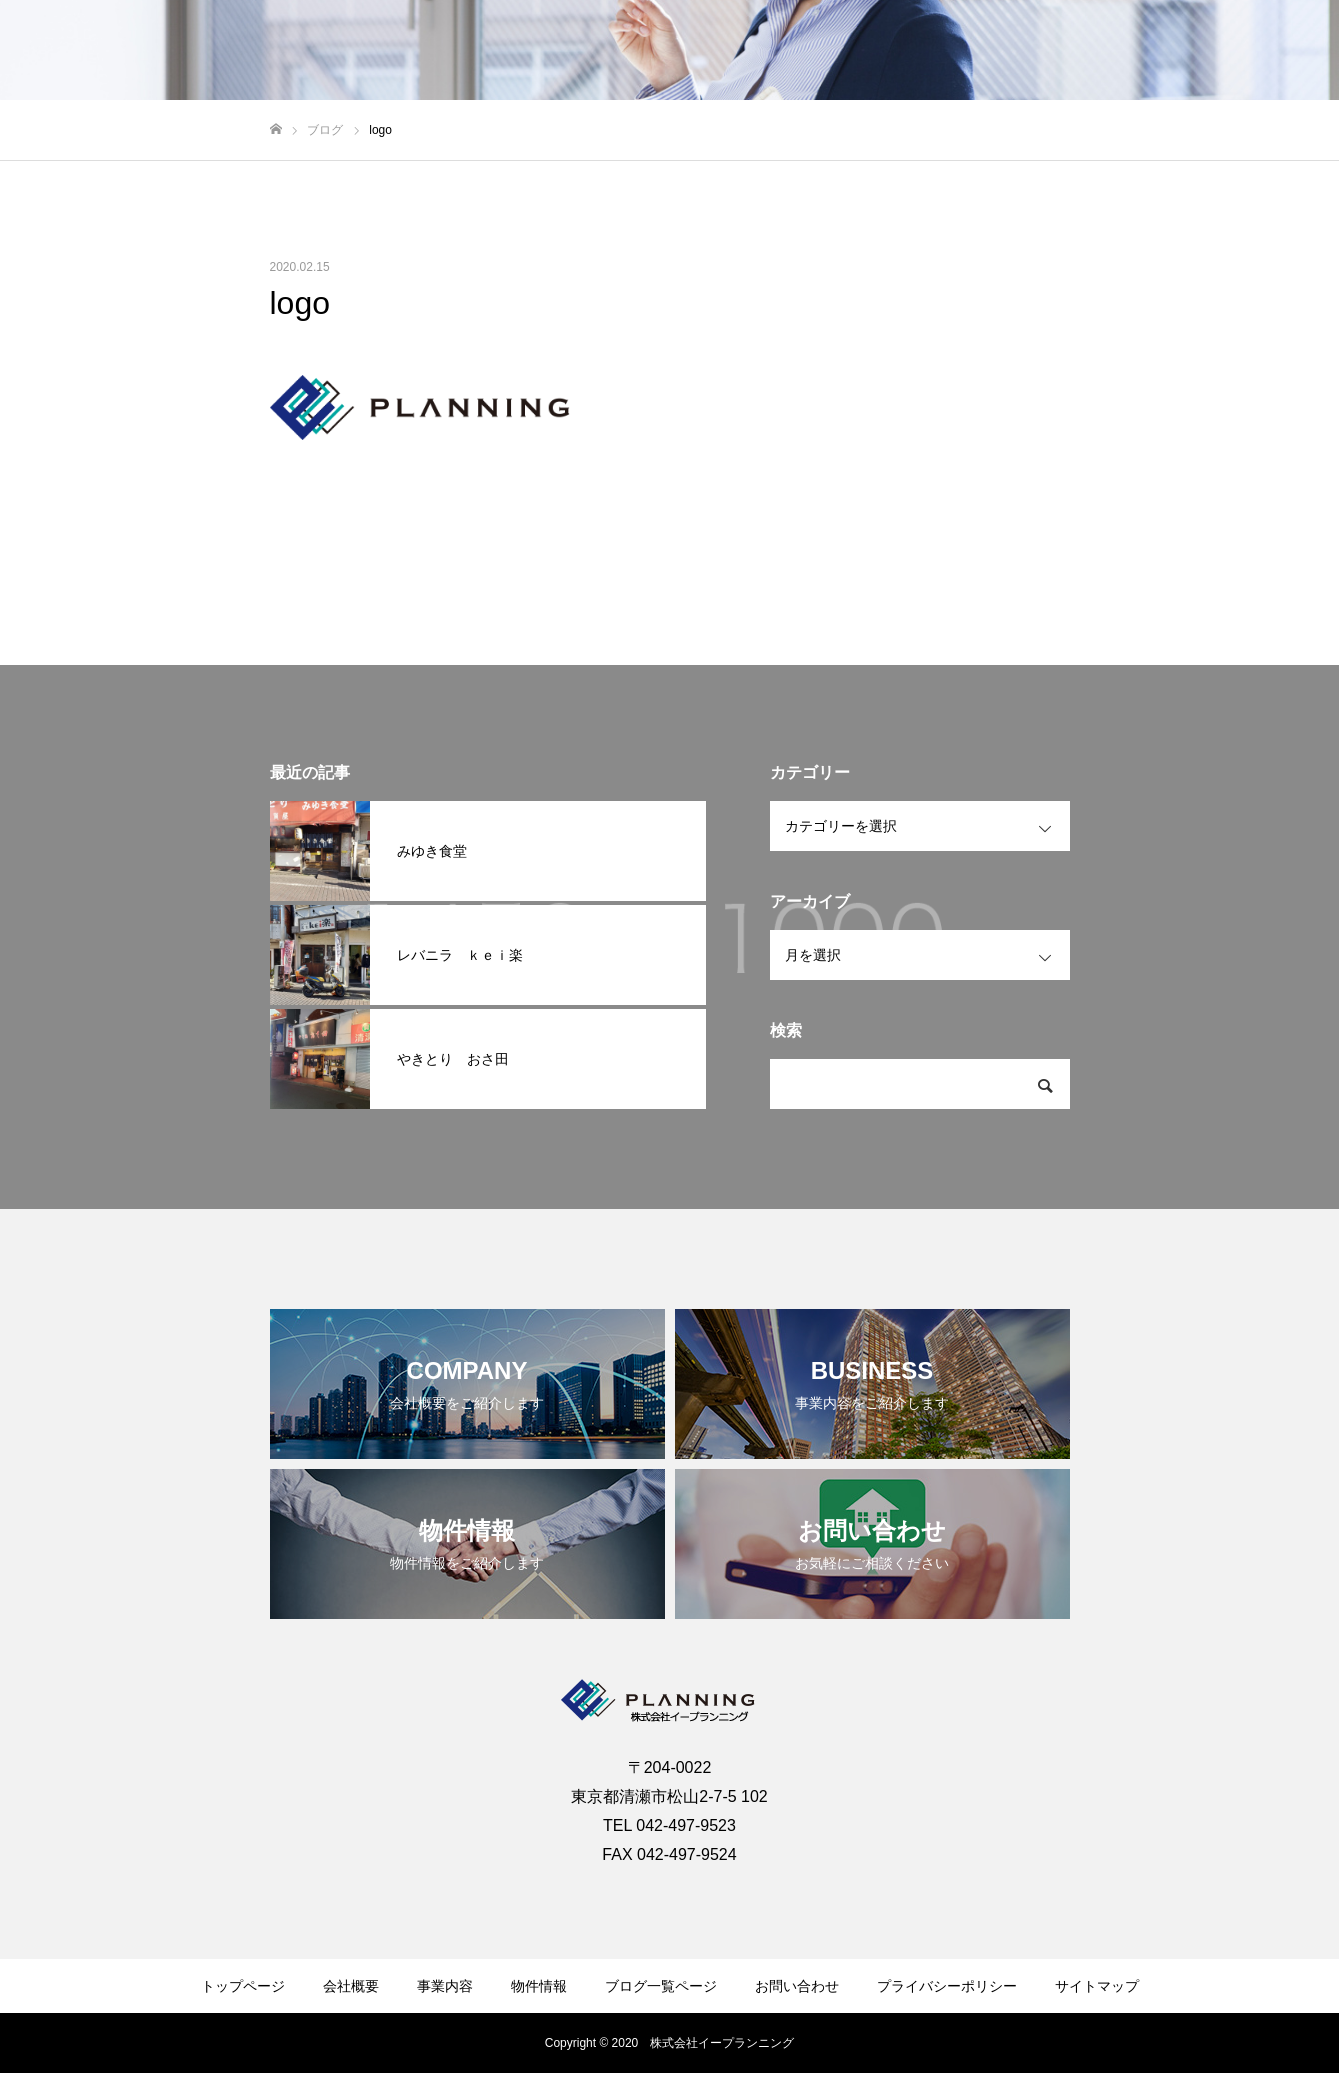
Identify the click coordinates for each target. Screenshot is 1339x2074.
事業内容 (983, 51)
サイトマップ (1097, 1986)
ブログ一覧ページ (661, 1986)
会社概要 (891, 51)
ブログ (1160, 51)
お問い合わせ (1259, 51)
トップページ (243, 1986)
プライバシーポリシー (947, 1986)
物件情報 (1075, 51)
